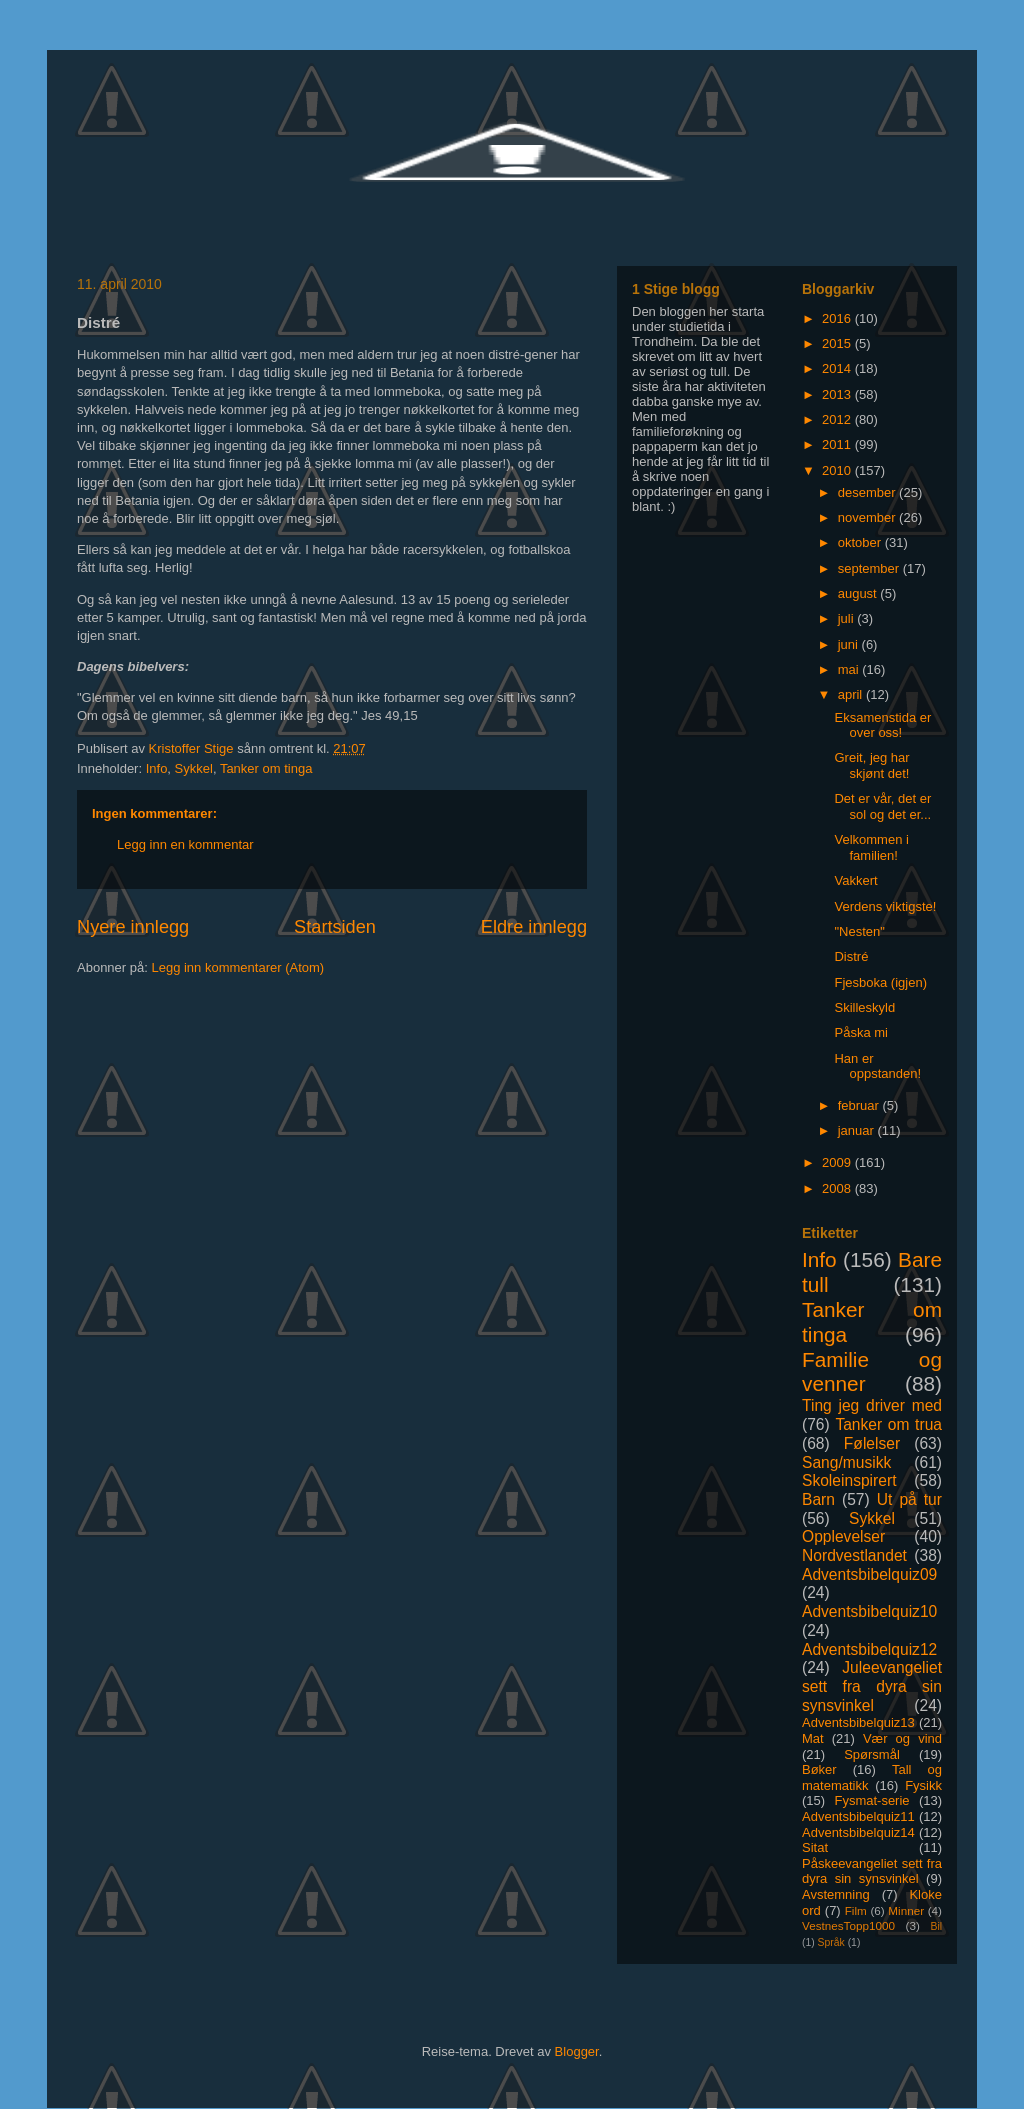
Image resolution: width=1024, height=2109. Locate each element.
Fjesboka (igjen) (880, 982)
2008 (838, 1188)
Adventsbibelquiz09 (869, 1574)
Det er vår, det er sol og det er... (882, 806)
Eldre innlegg (534, 927)
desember (868, 492)
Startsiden (335, 927)
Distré (851, 956)
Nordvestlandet (854, 1555)
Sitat (815, 1847)
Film (856, 1910)
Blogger (577, 2051)
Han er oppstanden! (877, 1066)
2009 (838, 1162)
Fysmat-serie (871, 1800)
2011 (838, 444)
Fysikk (923, 1785)
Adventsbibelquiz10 (869, 1611)
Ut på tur (909, 1499)
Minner (906, 1910)
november (868, 517)
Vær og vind (902, 1738)
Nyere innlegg (133, 927)
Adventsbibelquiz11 (858, 1816)
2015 (838, 343)
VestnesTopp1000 (848, 1925)
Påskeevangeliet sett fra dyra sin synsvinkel (872, 1871)
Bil (936, 1926)
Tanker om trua (888, 1424)
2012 (838, 419)
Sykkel (194, 768)
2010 (838, 470)
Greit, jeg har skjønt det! (871, 765)
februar (860, 1105)
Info (157, 768)
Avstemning (836, 1894)
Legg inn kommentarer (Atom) (237, 967)
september (870, 568)
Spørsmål (872, 1754)
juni (850, 644)
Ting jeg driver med (872, 1405)
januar (858, 1130)
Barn (818, 1499)
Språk (831, 1942)
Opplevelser (843, 1536)
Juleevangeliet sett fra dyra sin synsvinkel (872, 1686)
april (852, 694)
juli (848, 618)
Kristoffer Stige (193, 748)
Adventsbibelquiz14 (858, 1832)
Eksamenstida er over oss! (882, 725)
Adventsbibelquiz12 (869, 1649)
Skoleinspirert (849, 1480)
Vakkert (855, 880)
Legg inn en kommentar (185, 844)
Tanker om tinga (266, 768)
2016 (838, 318)
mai (850, 669)
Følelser (872, 1443)
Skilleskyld (864, 1007)
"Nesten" (859, 931)
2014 (838, 368)
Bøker (819, 1769)
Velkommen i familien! (871, 847)
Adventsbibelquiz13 (858, 1722)
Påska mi (860, 1032)
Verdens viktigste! (885, 906)
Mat (813, 1738)
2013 (838, 394)
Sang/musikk (846, 1462)
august (859, 593)
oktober (861, 542)
